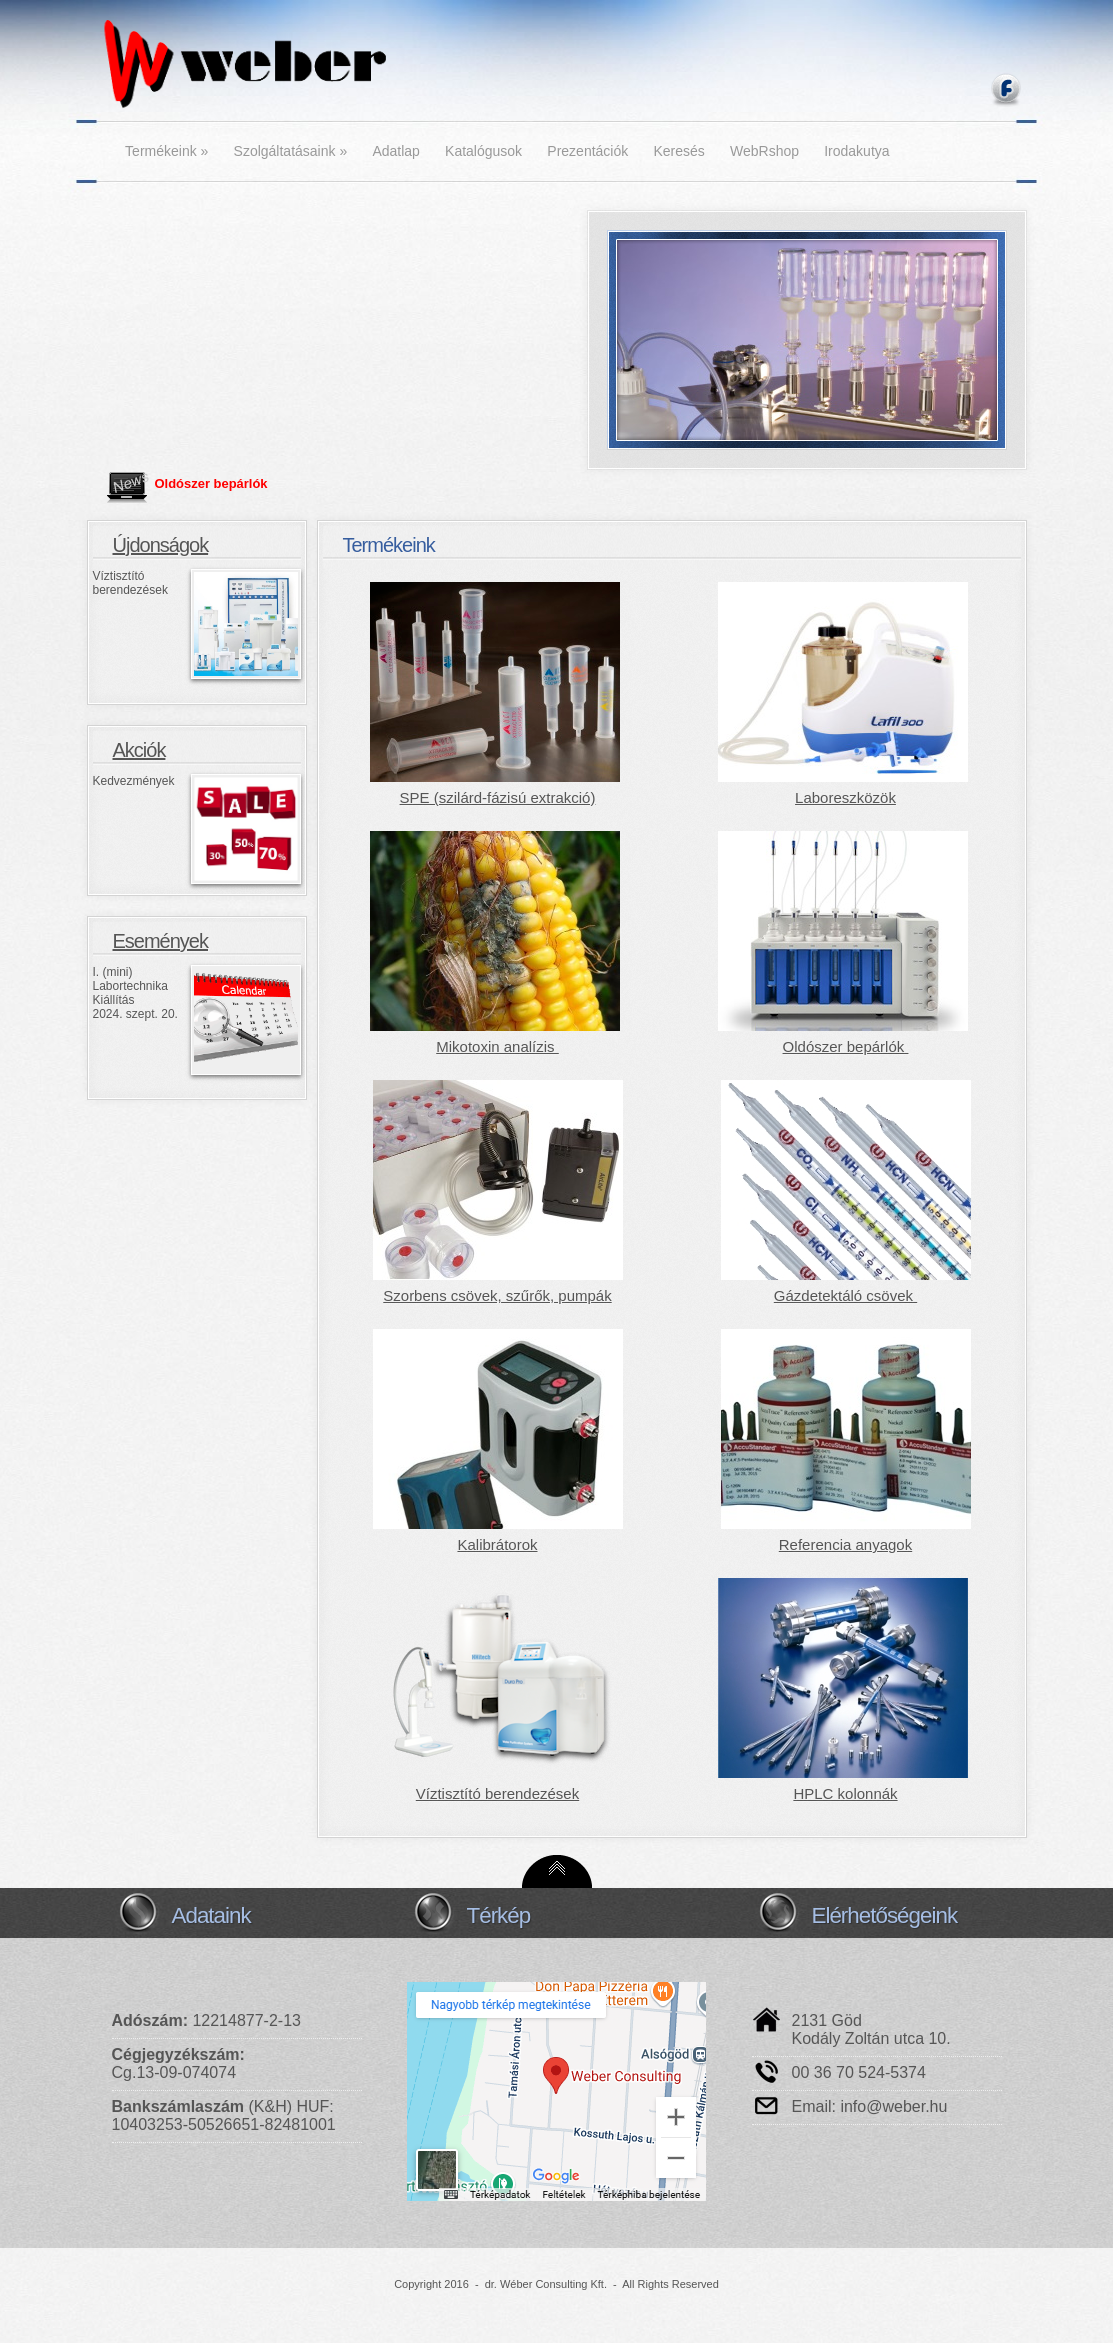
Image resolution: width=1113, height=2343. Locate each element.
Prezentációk (587, 151)
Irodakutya (856, 151)
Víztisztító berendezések (497, 1793)
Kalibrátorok (497, 1544)
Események (161, 941)
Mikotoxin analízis (497, 1046)
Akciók (139, 750)
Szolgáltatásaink (291, 151)
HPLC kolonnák (845, 1793)
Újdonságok (161, 545)
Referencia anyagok (845, 1544)
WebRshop (764, 151)
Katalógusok (483, 151)
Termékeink (166, 151)
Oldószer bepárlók (211, 483)
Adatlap (395, 151)
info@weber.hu (893, 2106)
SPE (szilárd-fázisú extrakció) (498, 797)
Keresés (678, 151)
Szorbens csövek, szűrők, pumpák (497, 1295)
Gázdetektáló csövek (845, 1295)
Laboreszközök (845, 797)
